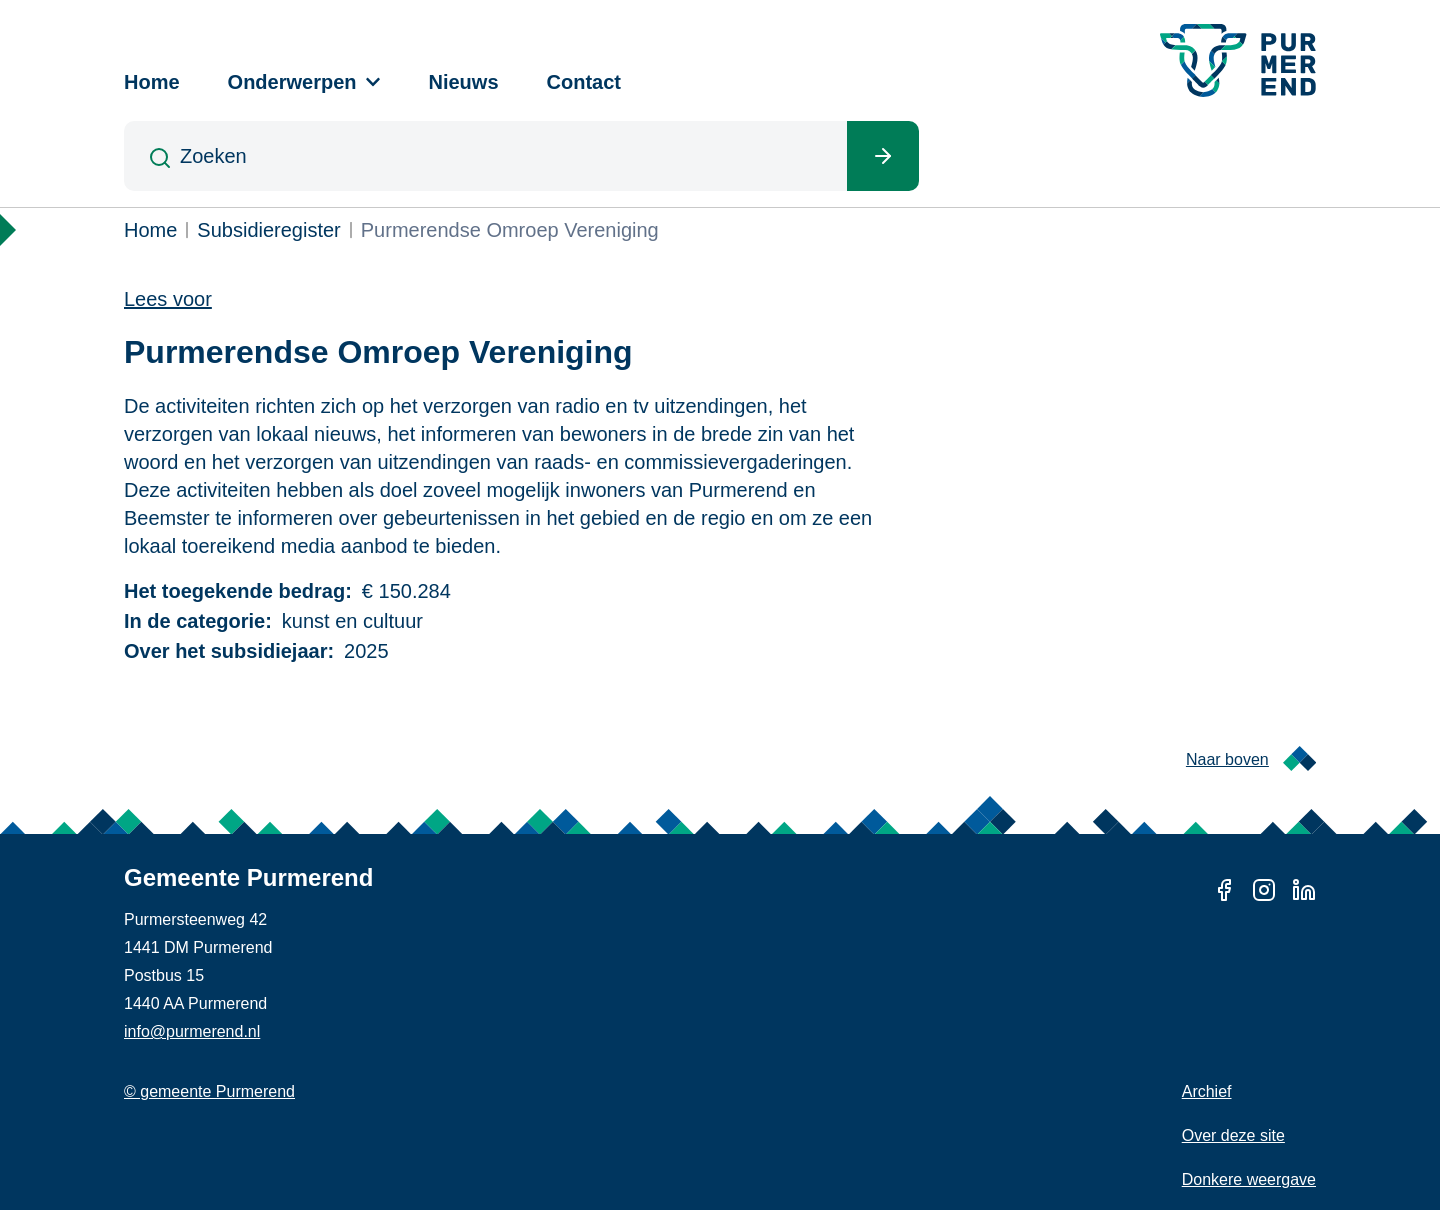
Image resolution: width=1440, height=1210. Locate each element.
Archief (1207, 1091)
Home (152, 82)
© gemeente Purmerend (209, 1091)
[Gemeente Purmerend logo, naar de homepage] (1238, 60)
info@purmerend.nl (192, 1031)
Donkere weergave (1249, 1179)
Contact (584, 82)
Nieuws (464, 82)
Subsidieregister (268, 230)
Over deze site (1233, 1135)
